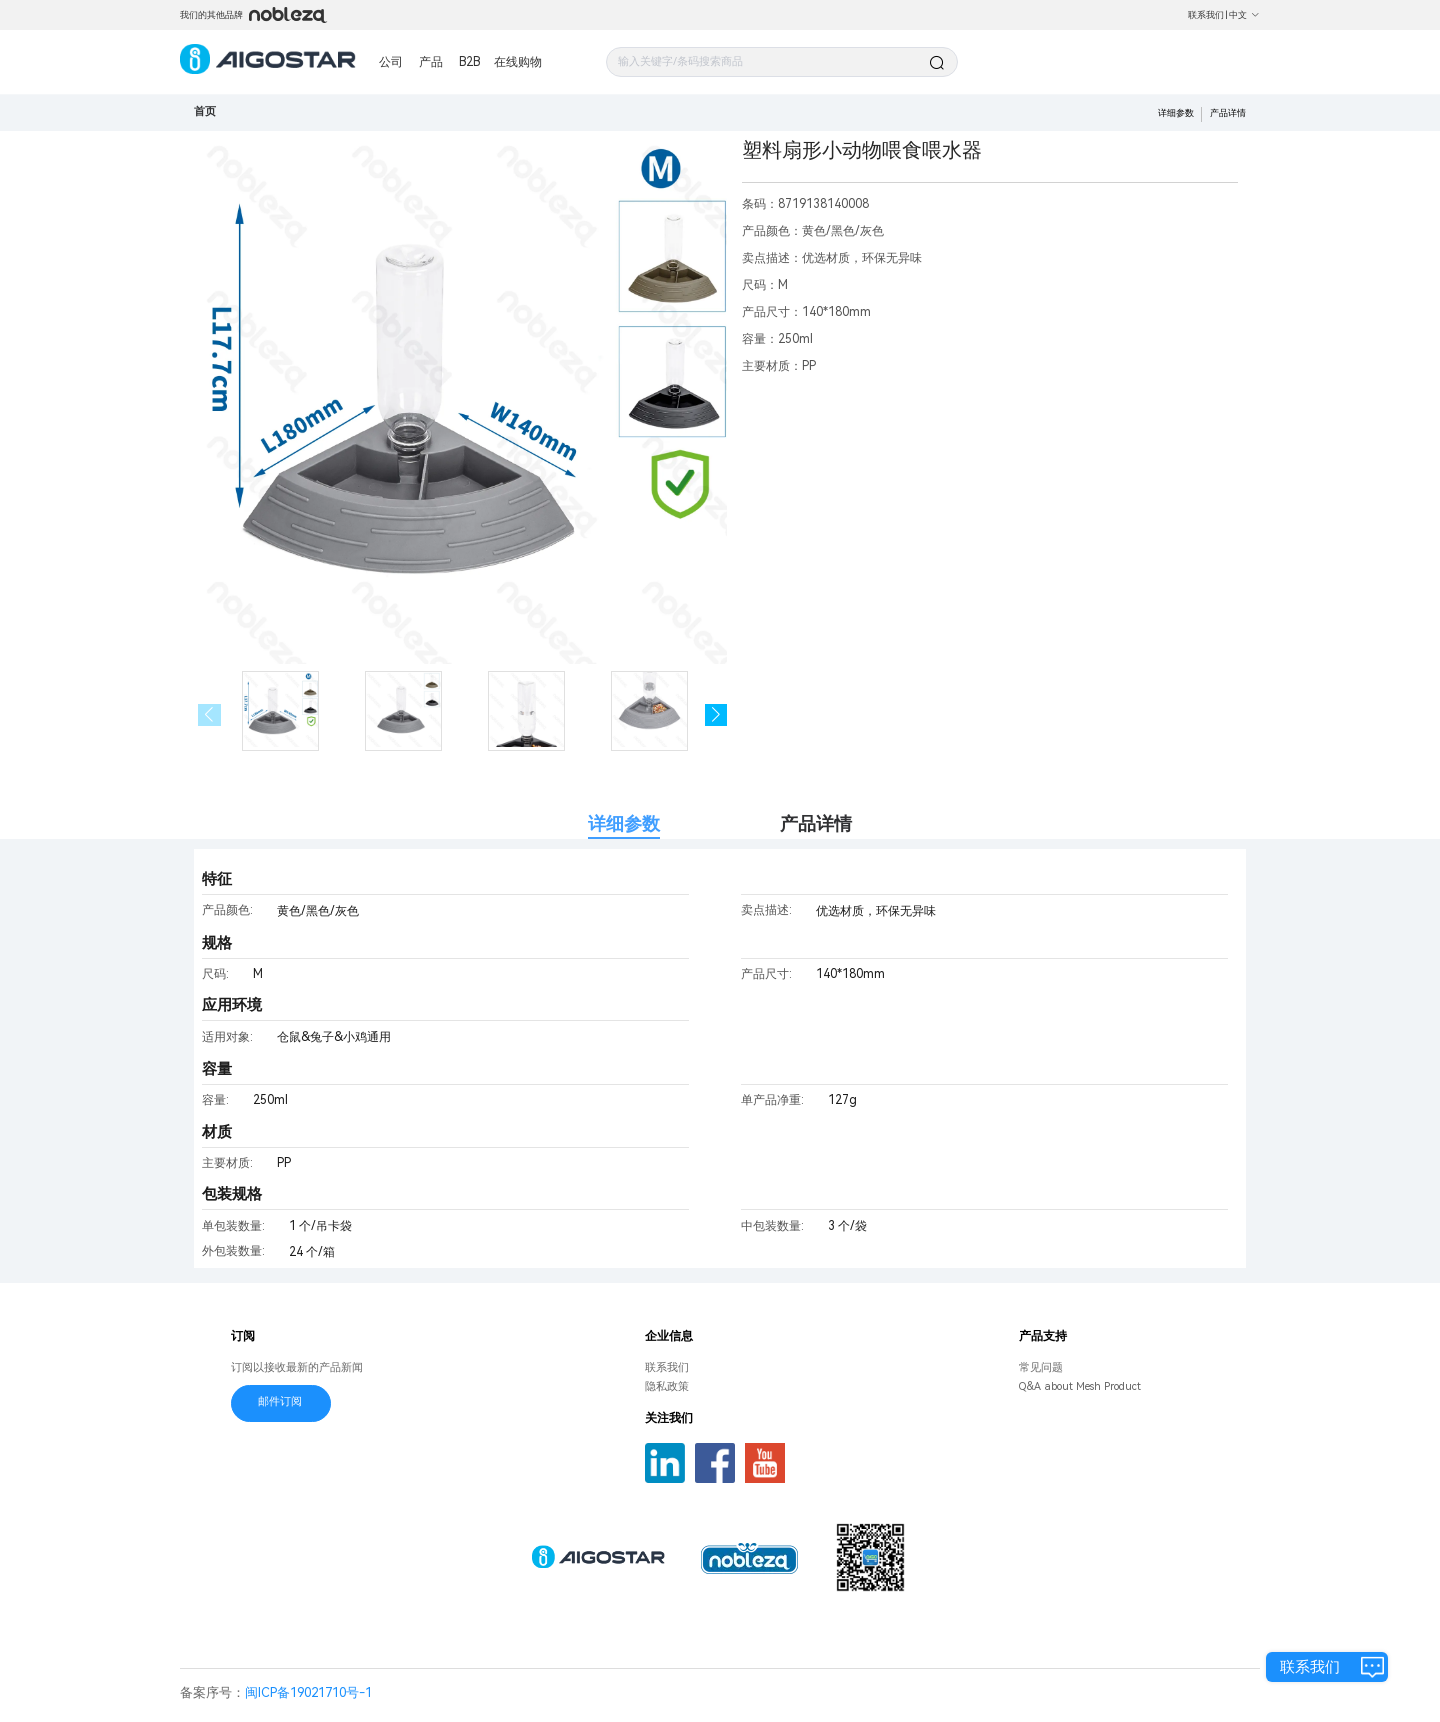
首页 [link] (205, 111)
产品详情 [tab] (816, 823)
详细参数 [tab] (624, 823)
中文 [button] (1244, 15)
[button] (716, 715)
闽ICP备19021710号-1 (308, 1692)
